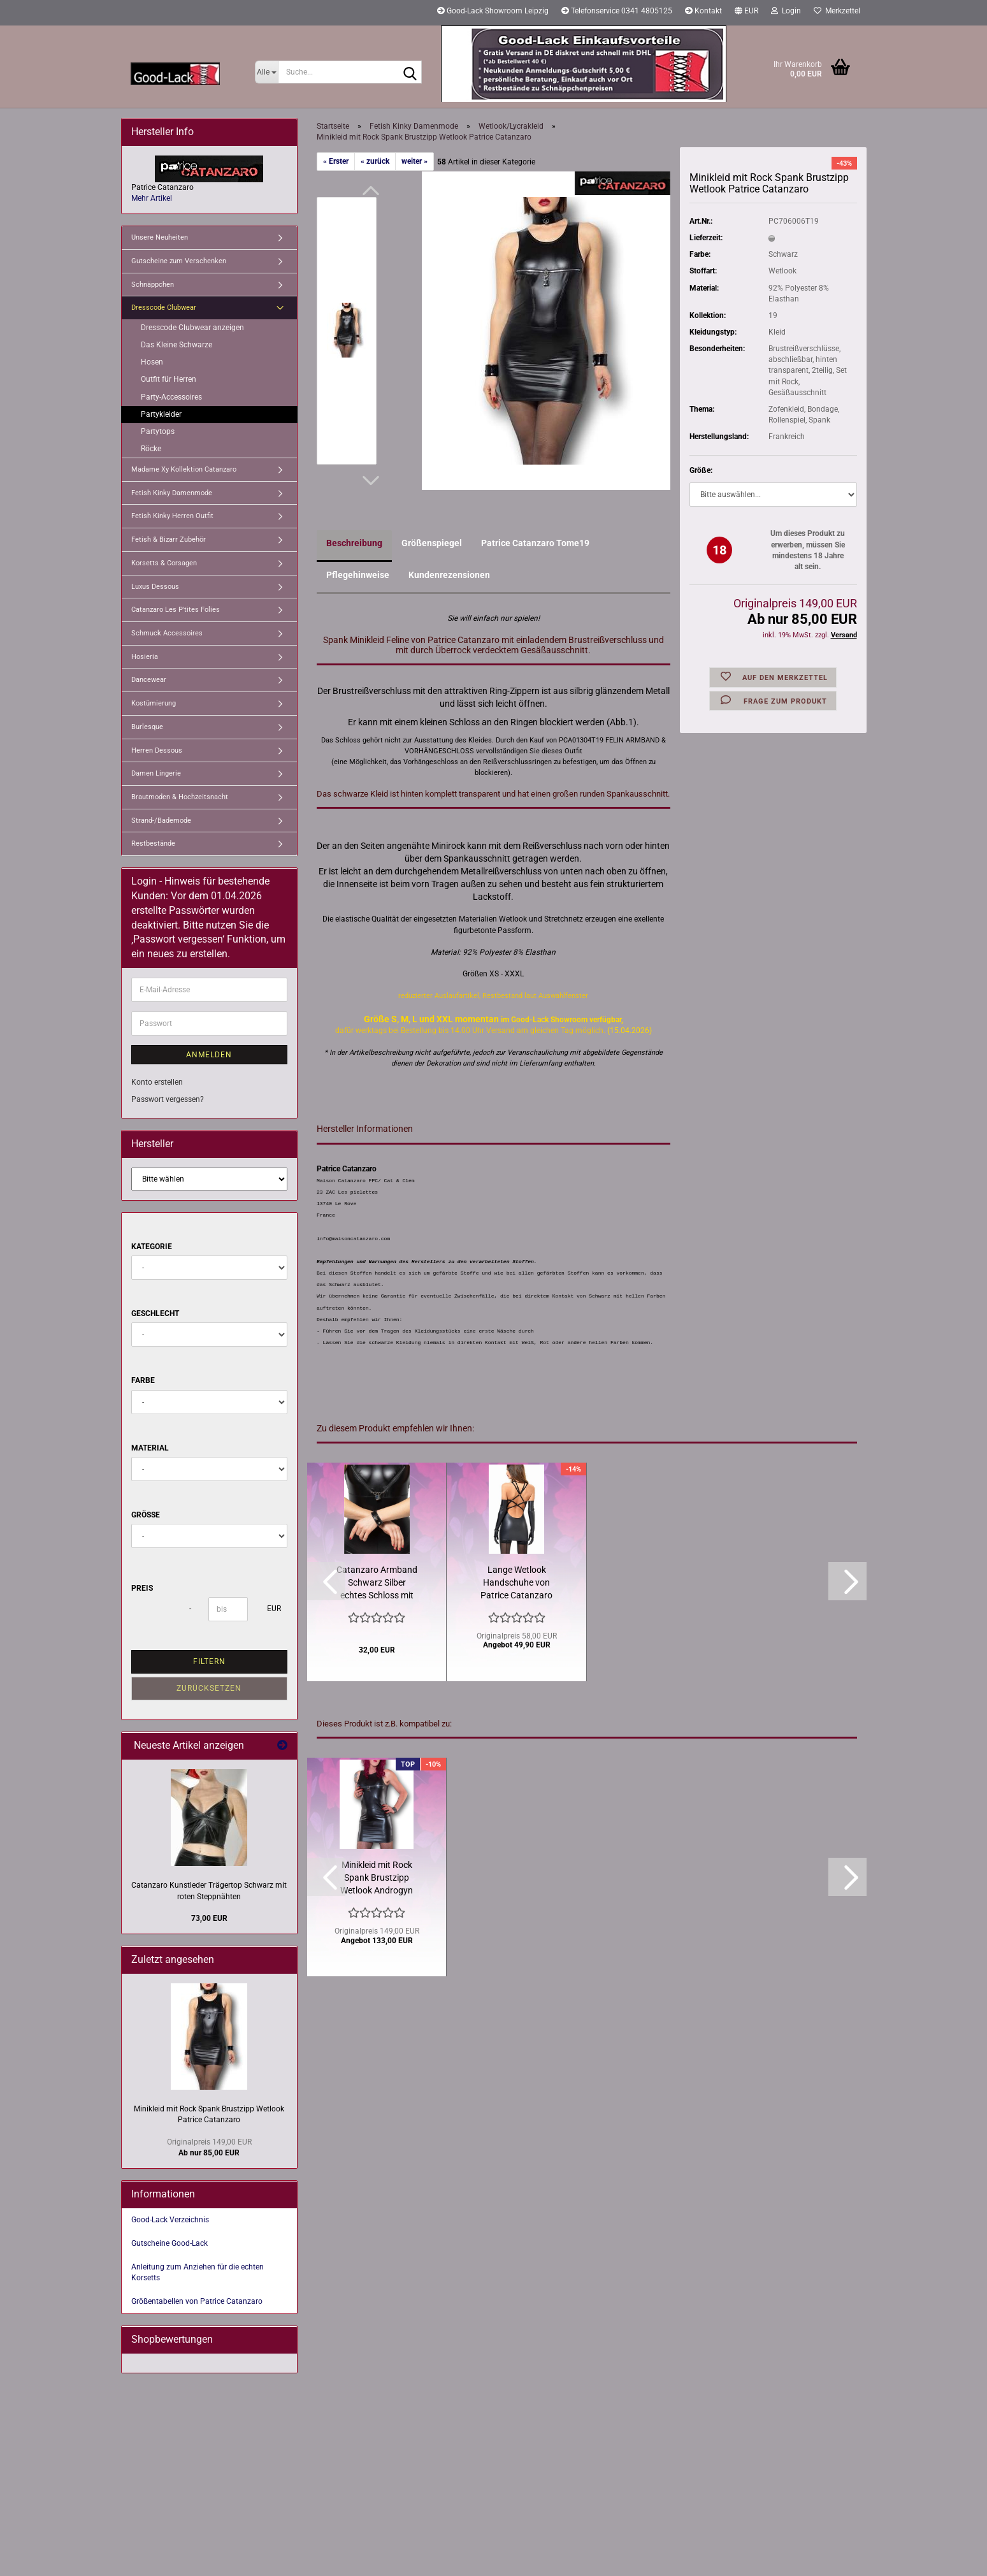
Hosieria (144, 657)
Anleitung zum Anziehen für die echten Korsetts (197, 2272)
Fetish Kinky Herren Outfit (172, 516)
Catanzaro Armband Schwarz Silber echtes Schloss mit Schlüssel (376, 1583)
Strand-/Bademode (161, 820)
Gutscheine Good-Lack (169, 2243)
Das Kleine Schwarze (176, 344)
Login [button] (786, 10)
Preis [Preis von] (142, 1588)
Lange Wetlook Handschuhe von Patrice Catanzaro (516, 1582)
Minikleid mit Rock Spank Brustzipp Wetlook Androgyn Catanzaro (376, 1878)
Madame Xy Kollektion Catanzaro (183, 469)
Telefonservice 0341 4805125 (616, 10)
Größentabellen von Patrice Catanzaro (197, 2301)
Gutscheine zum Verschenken (178, 261)
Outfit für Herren (168, 379)
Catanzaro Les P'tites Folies (175, 609)
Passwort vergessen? (167, 1099)
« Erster (336, 161)
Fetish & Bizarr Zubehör (168, 539)
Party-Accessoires (171, 397)
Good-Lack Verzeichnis (170, 2219)
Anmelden (209, 1054)
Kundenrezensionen (449, 575)
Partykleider (161, 414)
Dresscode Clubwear (163, 307)
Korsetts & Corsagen (164, 563)
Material (150, 1448)
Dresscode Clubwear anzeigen (192, 327)
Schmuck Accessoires (167, 633)
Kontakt (703, 10)
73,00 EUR (209, 1918)
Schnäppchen (152, 284)
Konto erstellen (157, 1082)
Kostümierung (153, 703)
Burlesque (147, 727)
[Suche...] (266, 72)
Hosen (152, 362)
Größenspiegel (431, 543)
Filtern (209, 1661)
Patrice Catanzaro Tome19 (535, 543)
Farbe (143, 1380)
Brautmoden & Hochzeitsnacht (179, 797)
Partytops (158, 431)
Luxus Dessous (155, 586)
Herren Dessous (156, 750)
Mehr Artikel (151, 198)
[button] (746, 12)
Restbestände (153, 843)
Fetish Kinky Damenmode (171, 493)
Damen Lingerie (156, 773)
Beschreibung (354, 543)
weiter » (414, 161)
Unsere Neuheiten (159, 237)
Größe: (700, 470)
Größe (145, 1514)
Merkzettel (837, 10)
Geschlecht (155, 1313)
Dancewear (148, 680)
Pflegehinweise (357, 575)
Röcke (151, 448)
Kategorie (151, 1246)
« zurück (375, 161)
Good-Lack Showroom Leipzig (493, 10)
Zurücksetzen (209, 1688)
